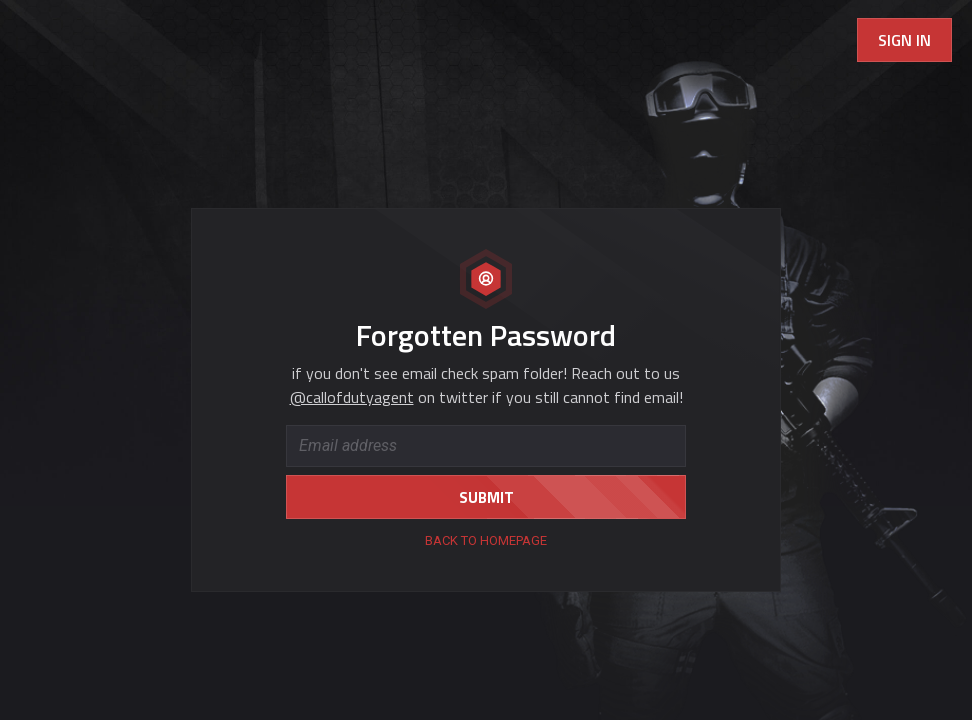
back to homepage (486, 540)
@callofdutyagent (352, 397)
